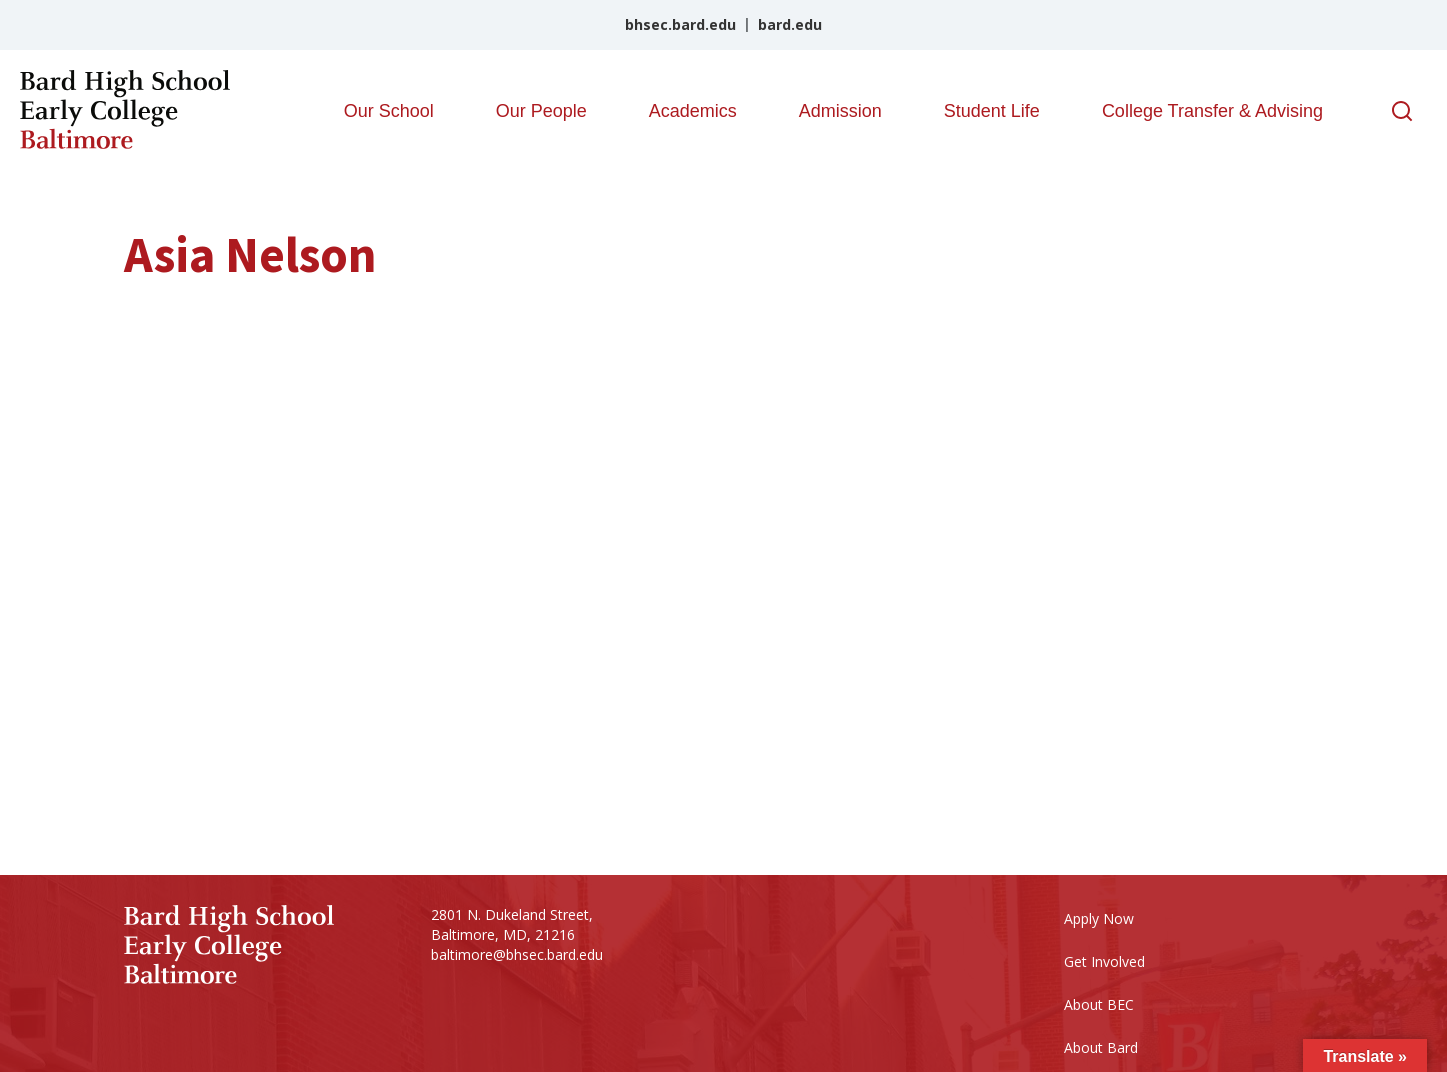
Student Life (992, 111)
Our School (389, 111)
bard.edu (790, 24)
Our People (541, 111)
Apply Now (1099, 918)
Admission (840, 111)
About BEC (1099, 1004)
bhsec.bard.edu (680, 24)
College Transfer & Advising (1212, 111)
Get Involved (1104, 961)
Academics (693, 111)
